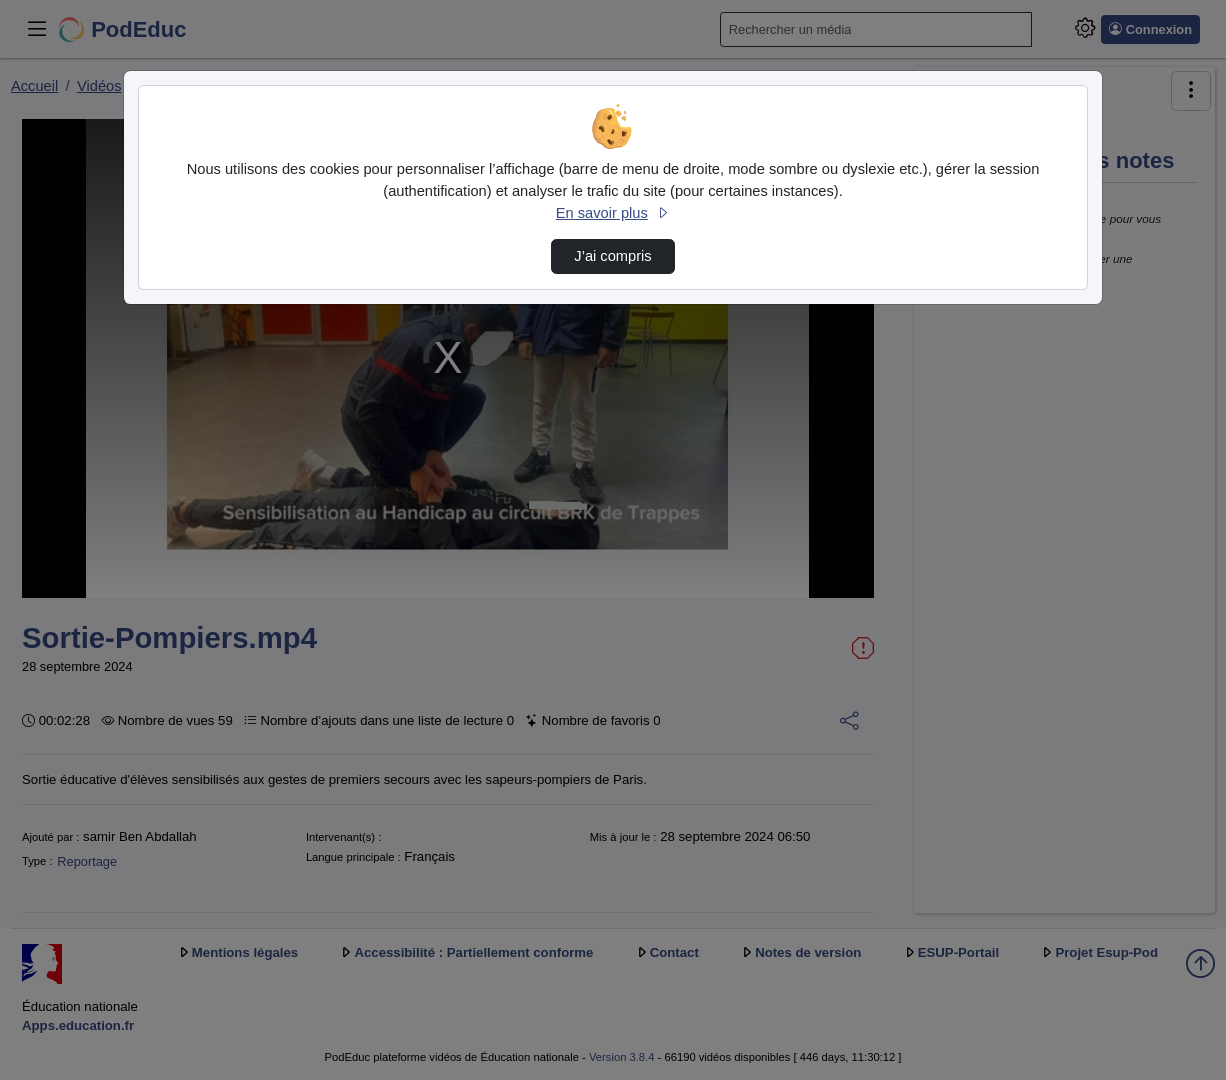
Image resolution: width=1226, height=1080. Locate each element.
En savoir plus (613, 213)
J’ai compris (612, 256)
